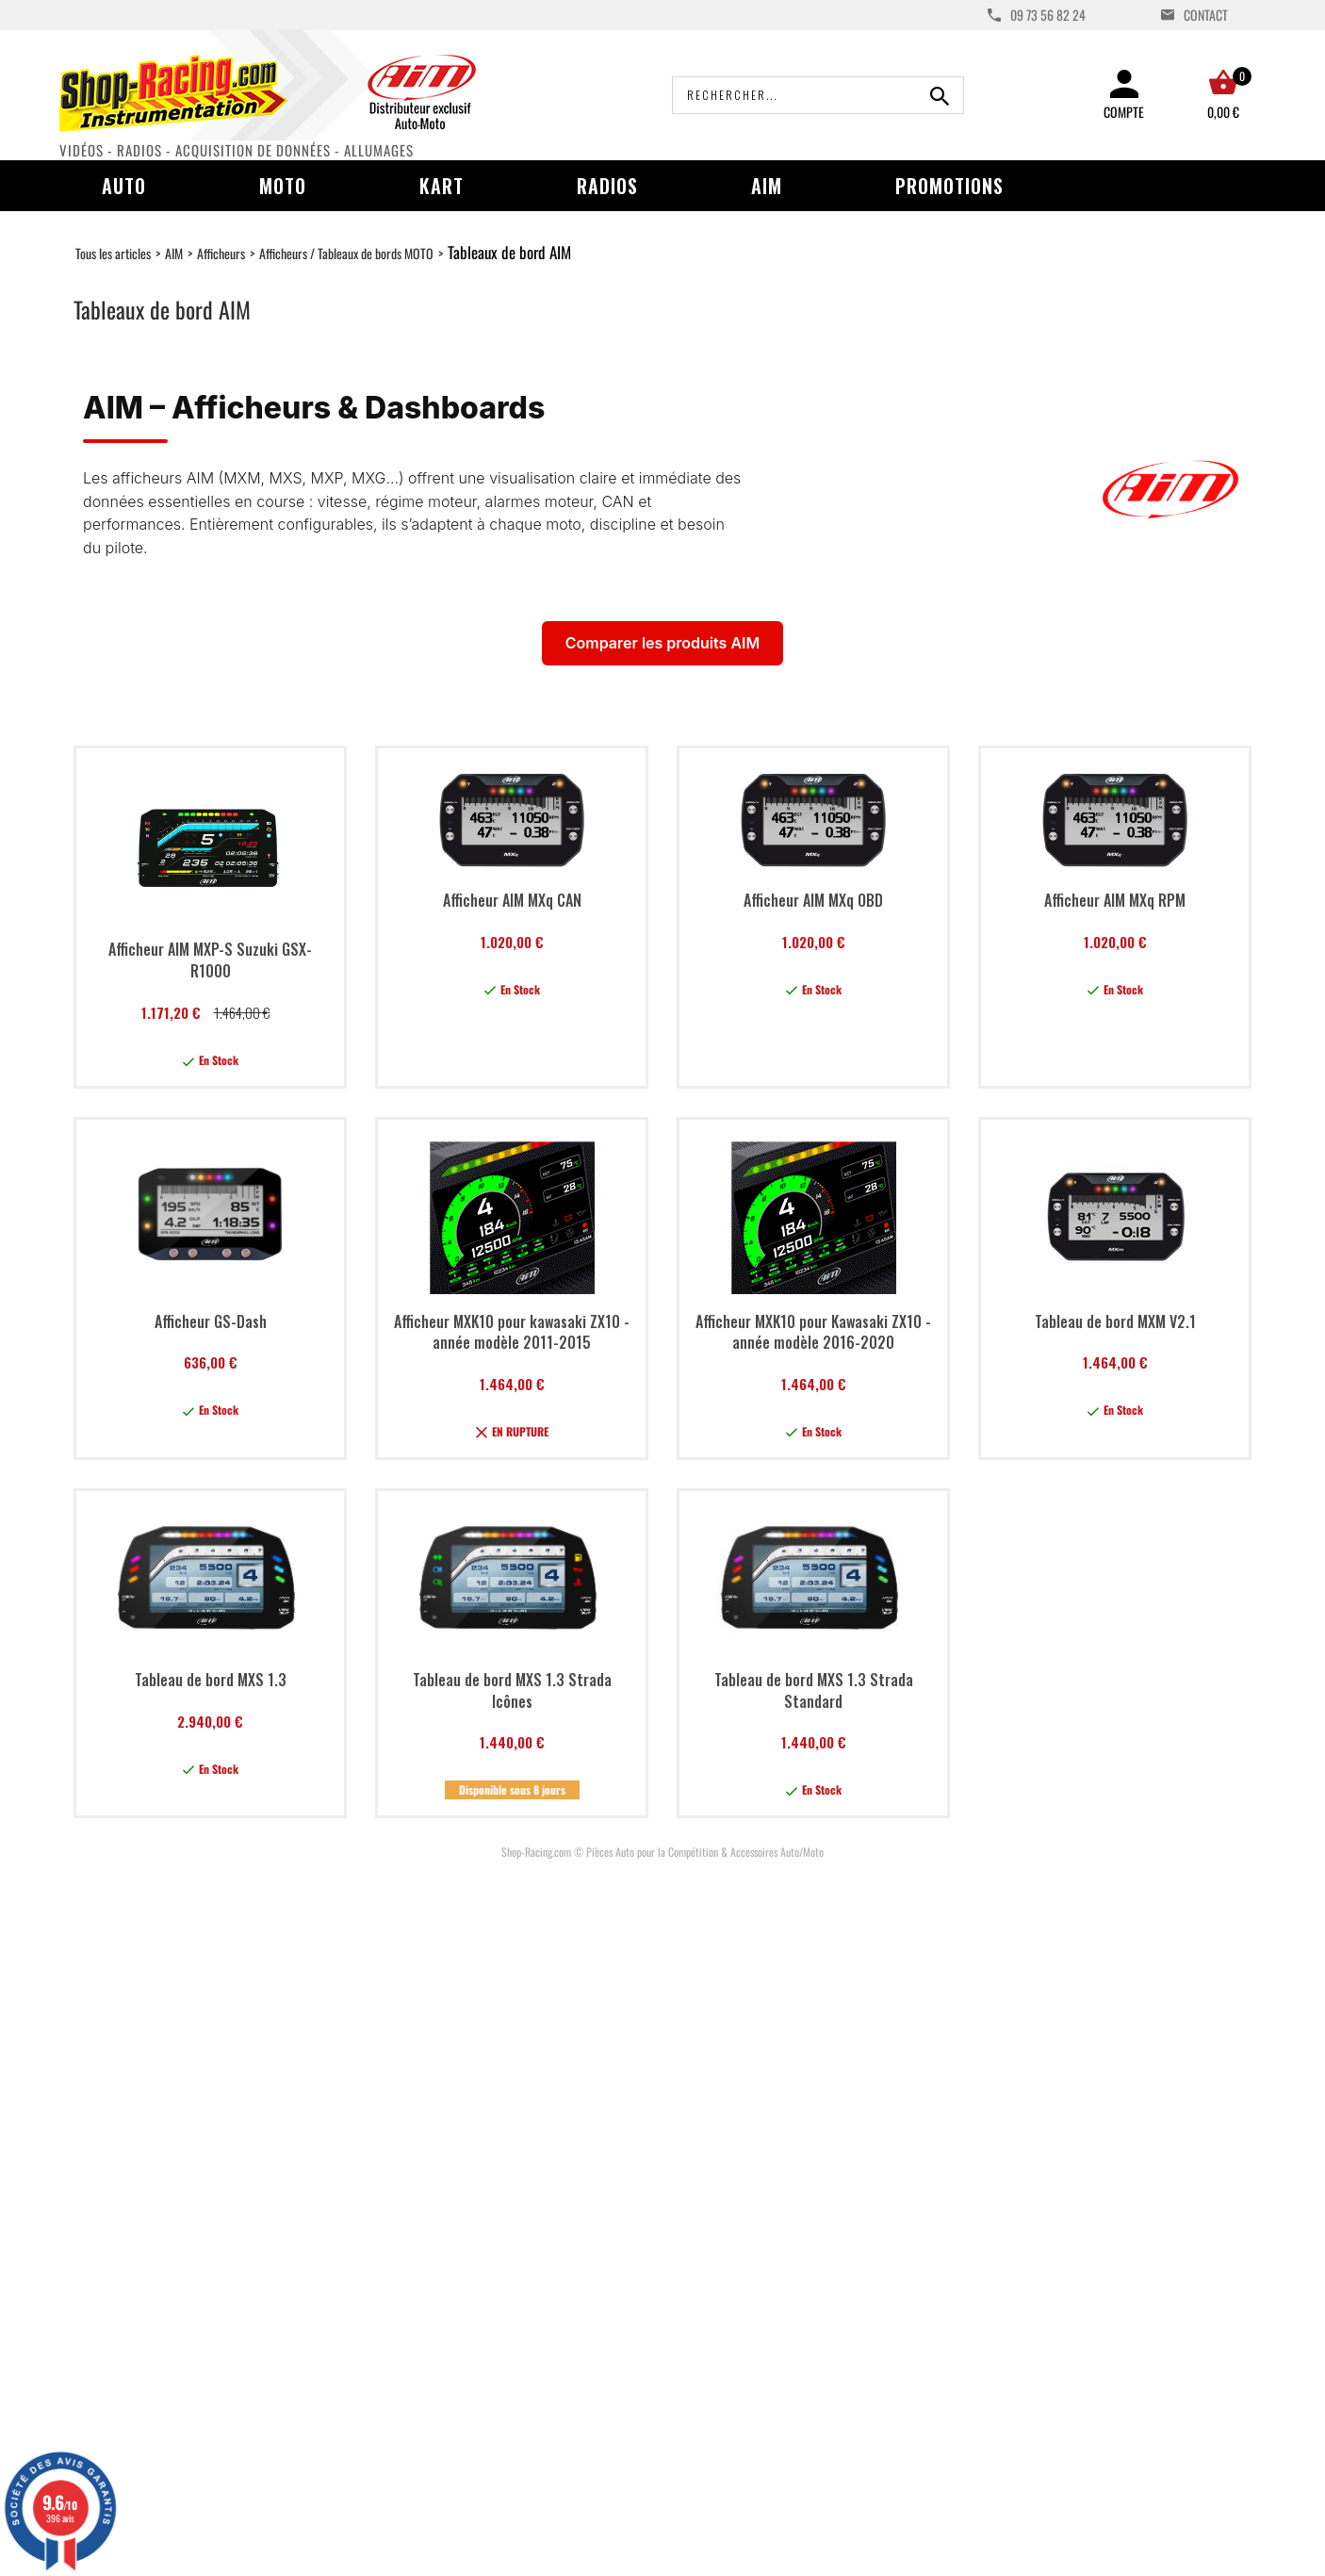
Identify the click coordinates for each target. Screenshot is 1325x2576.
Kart (441, 186)
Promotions (949, 186)
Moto (282, 186)
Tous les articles (113, 253)
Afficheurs (221, 253)
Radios (607, 186)
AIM (766, 186)
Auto (124, 186)
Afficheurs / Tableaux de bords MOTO (346, 253)
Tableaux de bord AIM (509, 252)
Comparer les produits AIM (662, 642)
